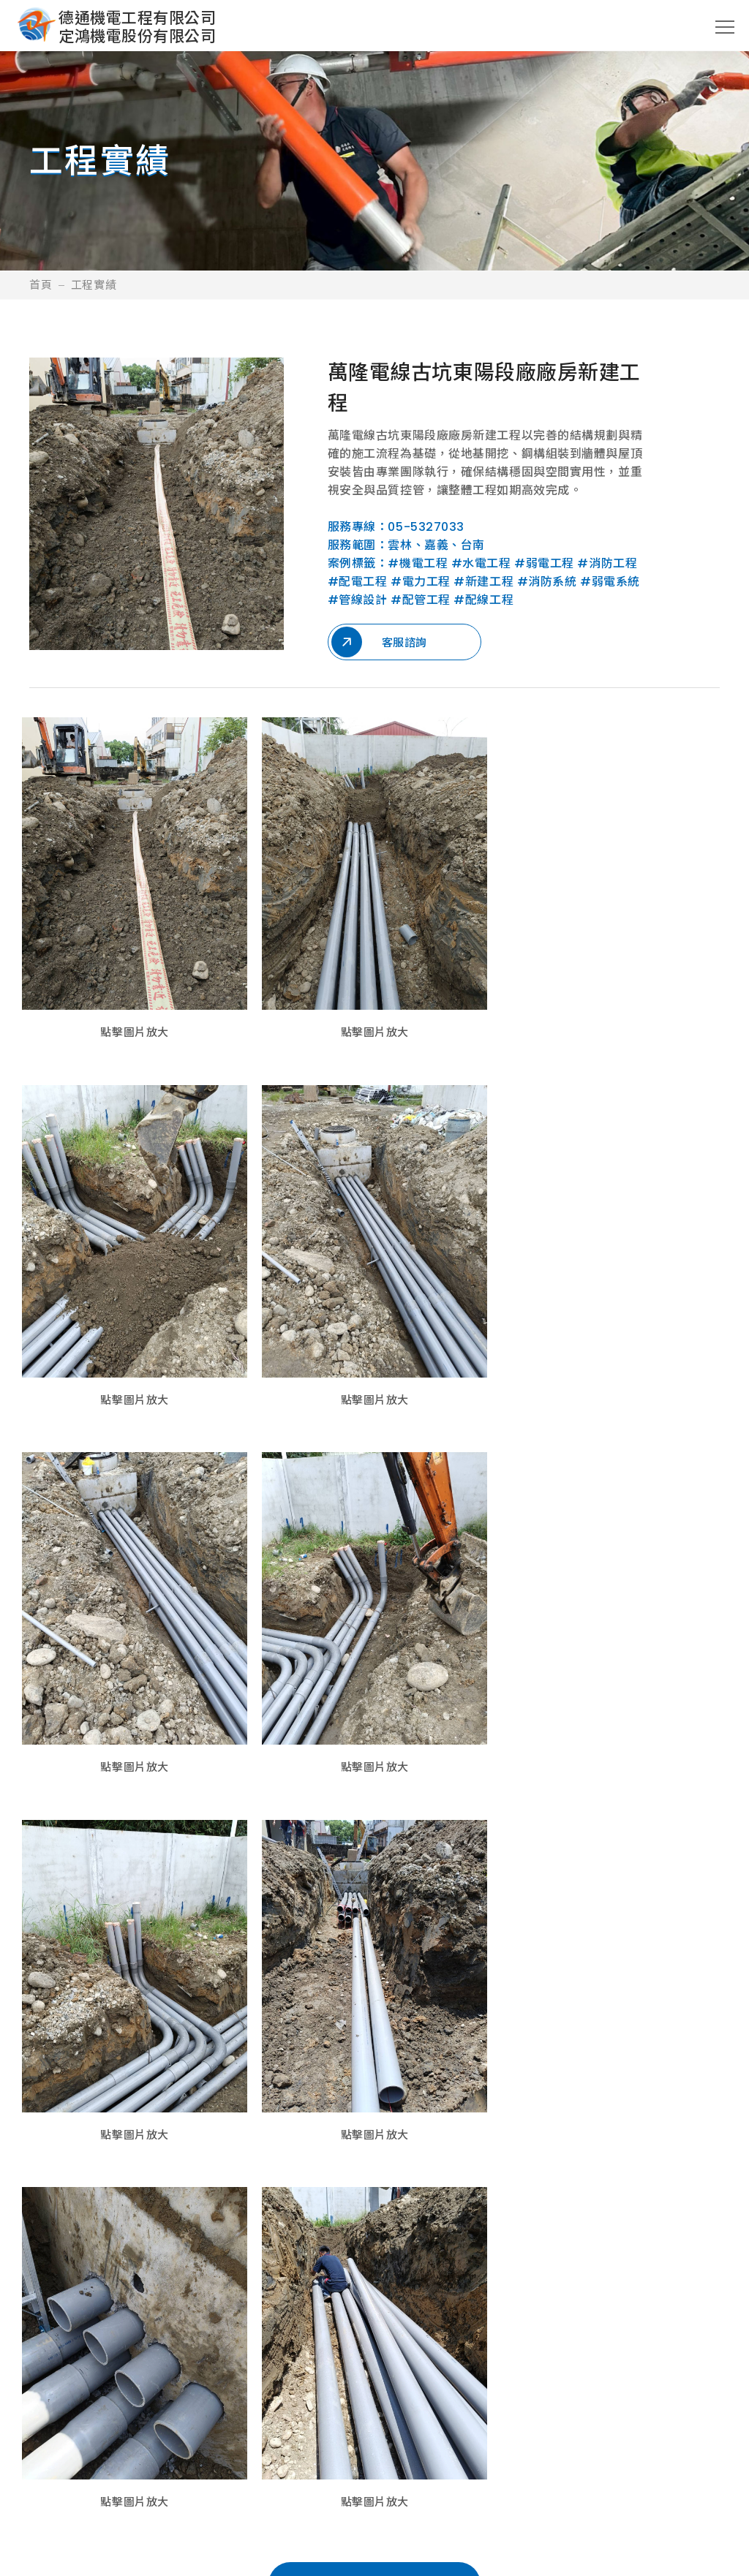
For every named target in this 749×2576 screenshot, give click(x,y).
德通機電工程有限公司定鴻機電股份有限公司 (137, 27)
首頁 (41, 284)
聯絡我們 (606, 2435)
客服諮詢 (379, 642)
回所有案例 (375, 2215)
